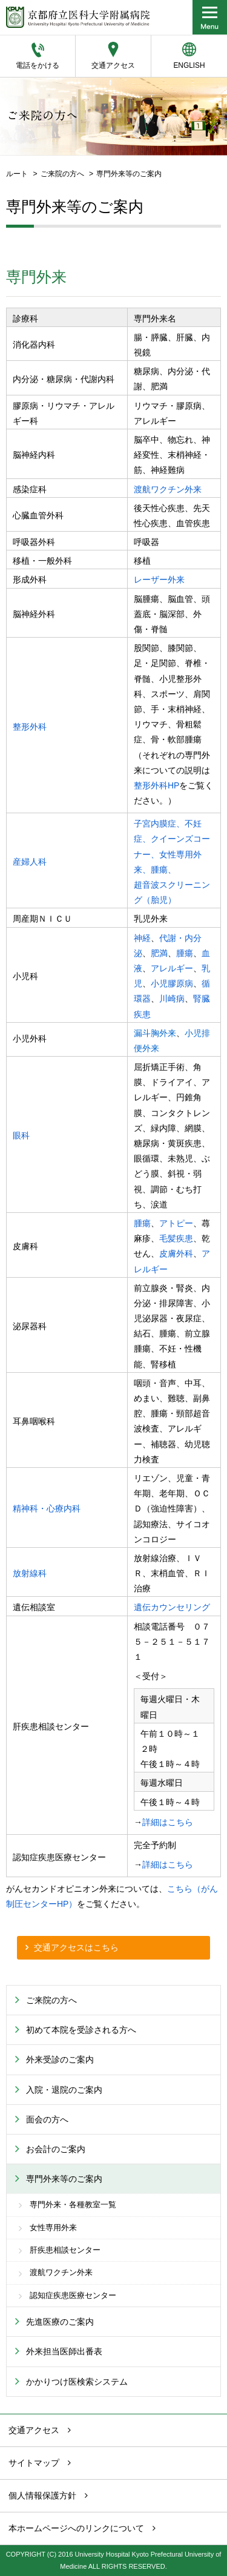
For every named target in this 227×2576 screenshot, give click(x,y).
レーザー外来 (159, 579)
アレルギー (172, 968)
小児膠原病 (172, 983)
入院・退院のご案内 (64, 2090)
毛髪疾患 (176, 1238)
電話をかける (37, 65)
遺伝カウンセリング (172, 1607)
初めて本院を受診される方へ (81, 2030)
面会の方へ (47, 2119)
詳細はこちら (167, 1822)
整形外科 (30, 727)
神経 (142, 938)
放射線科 (30, 1573)
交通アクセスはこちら (76, 1947)
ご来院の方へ (62, 174)
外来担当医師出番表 (64, 2351)
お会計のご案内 (55, 2149)
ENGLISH (189, 65)
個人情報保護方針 (42, 2495)
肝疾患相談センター (65, 2250)
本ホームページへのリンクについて (76, 2528)
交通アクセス (113, 65)
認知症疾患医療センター (73, 2295)
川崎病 (172, 998)
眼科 (21, 1135)
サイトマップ (33, 2463)
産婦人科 (30, 862)
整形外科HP (156, 785)
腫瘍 (184, 953)
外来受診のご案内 (60, 2059)
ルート (17, 174)
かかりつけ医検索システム (77, 2381)
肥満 (159, 953)
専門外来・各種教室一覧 (73, 2205)
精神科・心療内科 (47, 1508)
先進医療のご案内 (60, 2322)
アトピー (176, 1223)
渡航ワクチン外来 (168, 489)
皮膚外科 (176, 1253)
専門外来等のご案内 (64, 2179)
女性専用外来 (53, 2228)
